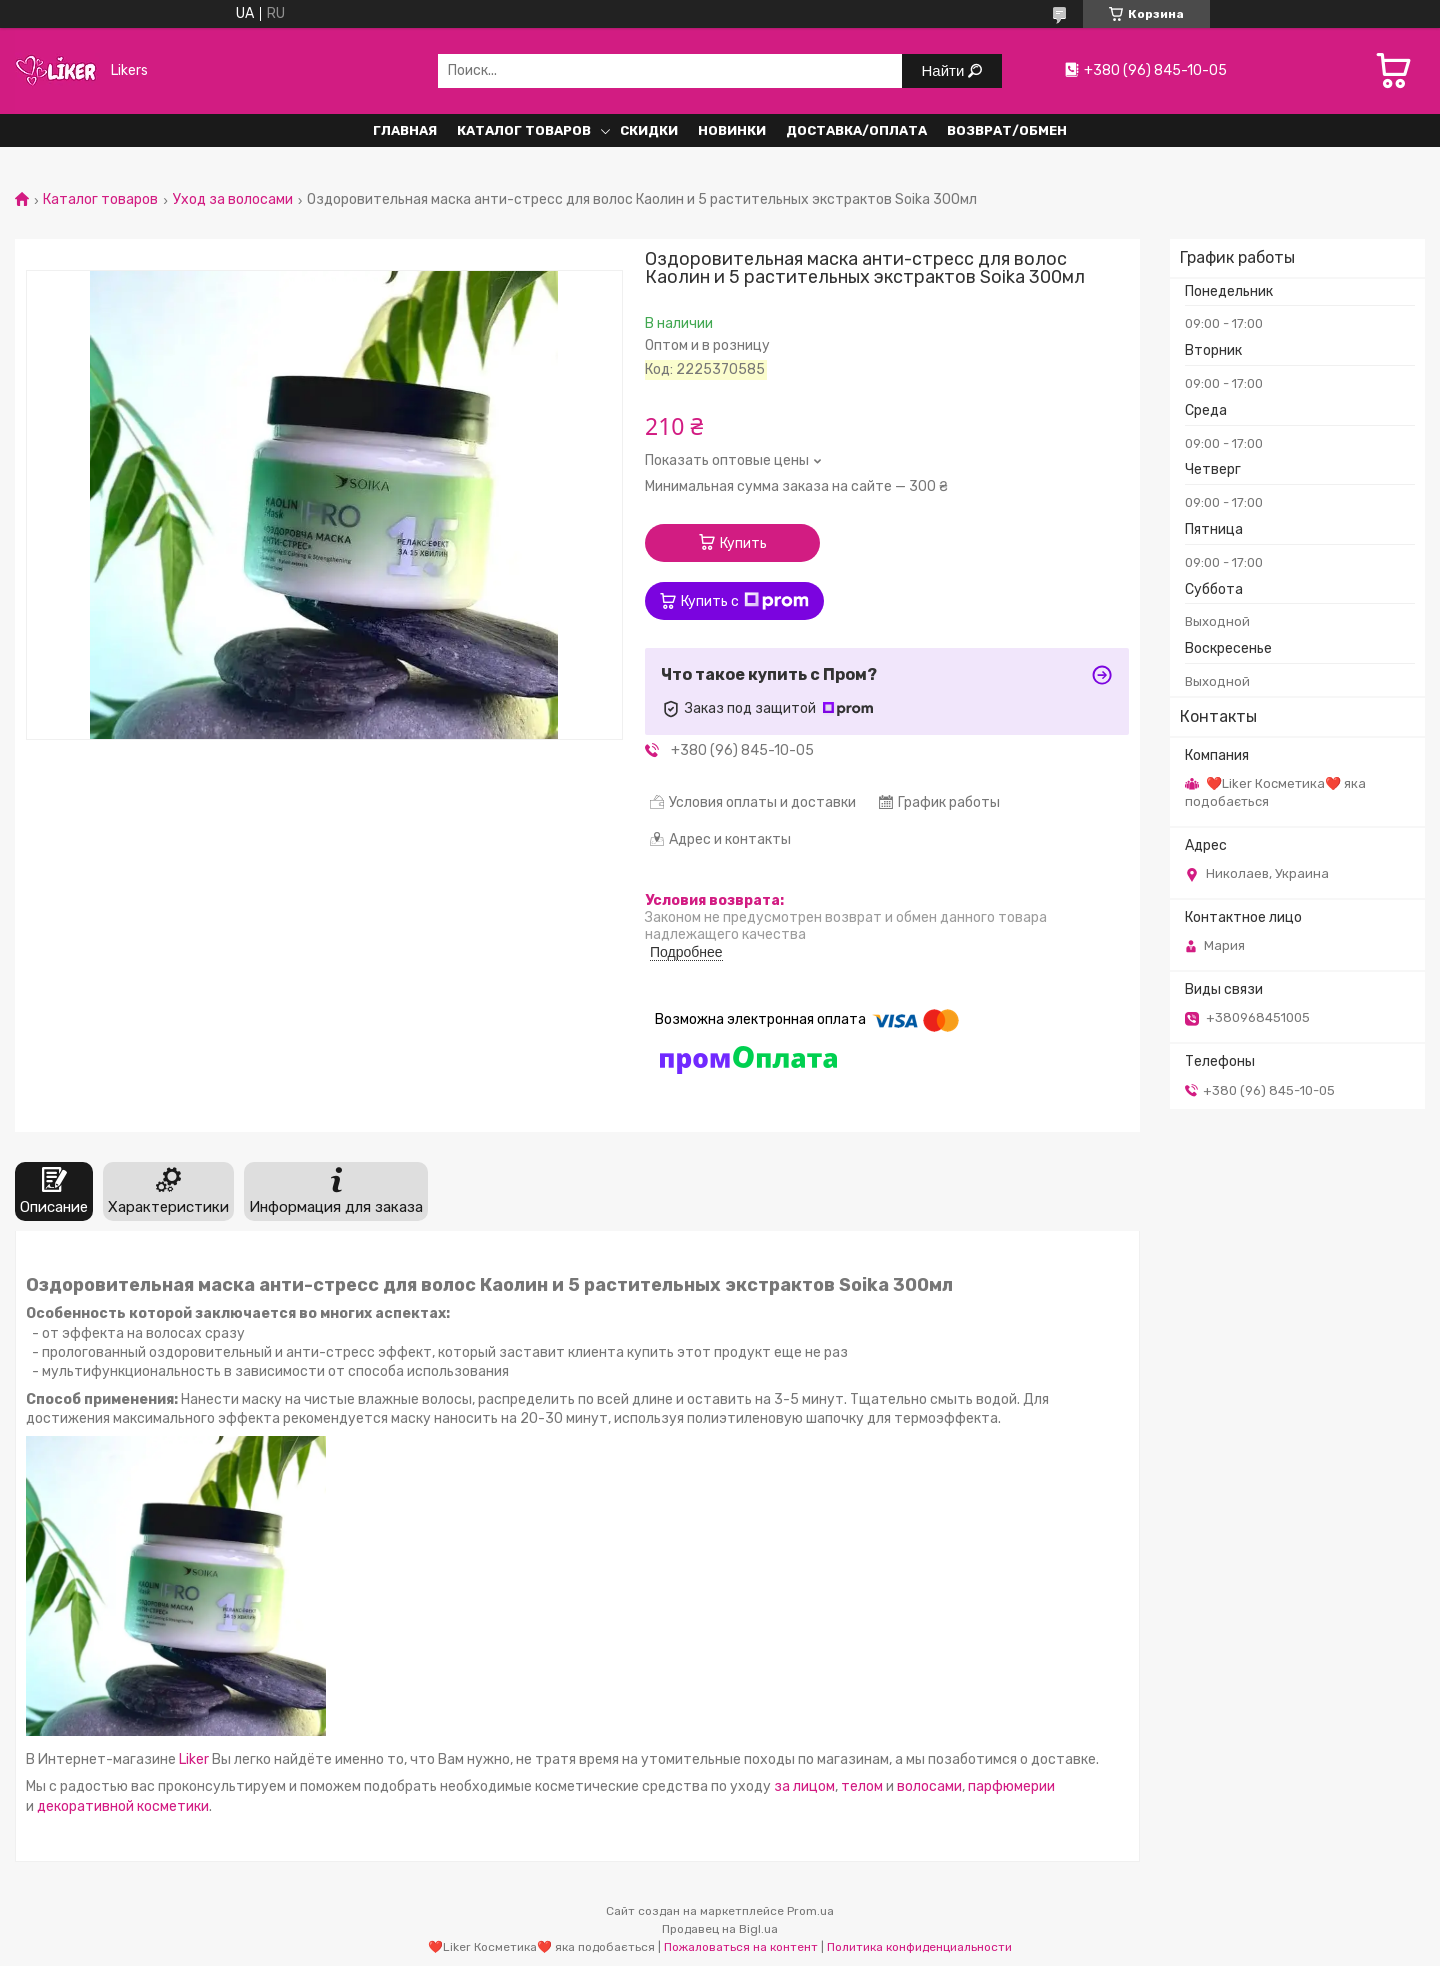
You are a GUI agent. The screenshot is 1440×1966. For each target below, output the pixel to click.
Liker (194, 1759)
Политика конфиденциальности (919, 1947)
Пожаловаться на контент (741, 1947)
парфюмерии (1011, 1786)
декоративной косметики (123, 1806)
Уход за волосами (233, 200)
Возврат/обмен (1007, 130)
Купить (743, 543)
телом (863, 1786)
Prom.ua (810, 1911)
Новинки (732, 130)
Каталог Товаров (524, 130)
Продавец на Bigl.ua (720, 1929)
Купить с (745, 601)
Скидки (649, 130)
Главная (405, 130)
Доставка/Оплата (856, 130)
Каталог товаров (100, 200)
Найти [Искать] (945, 70)
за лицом (804, 1786)
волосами (929, 1786)
